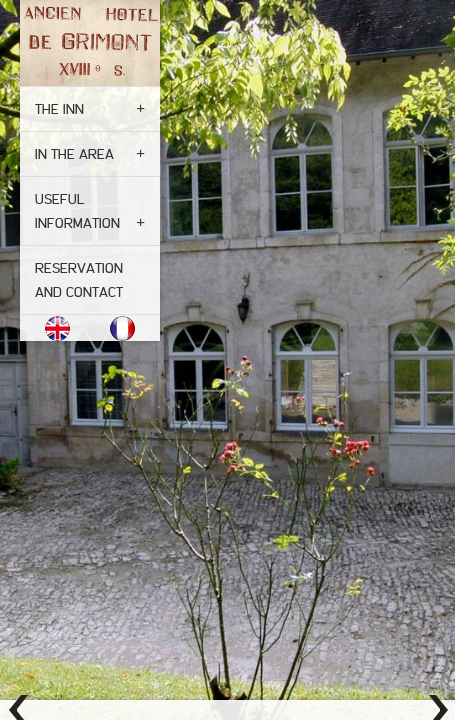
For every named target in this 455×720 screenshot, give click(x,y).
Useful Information (77, 211)
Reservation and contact (79, 280)
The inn (59, 109)
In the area (74, 154)
